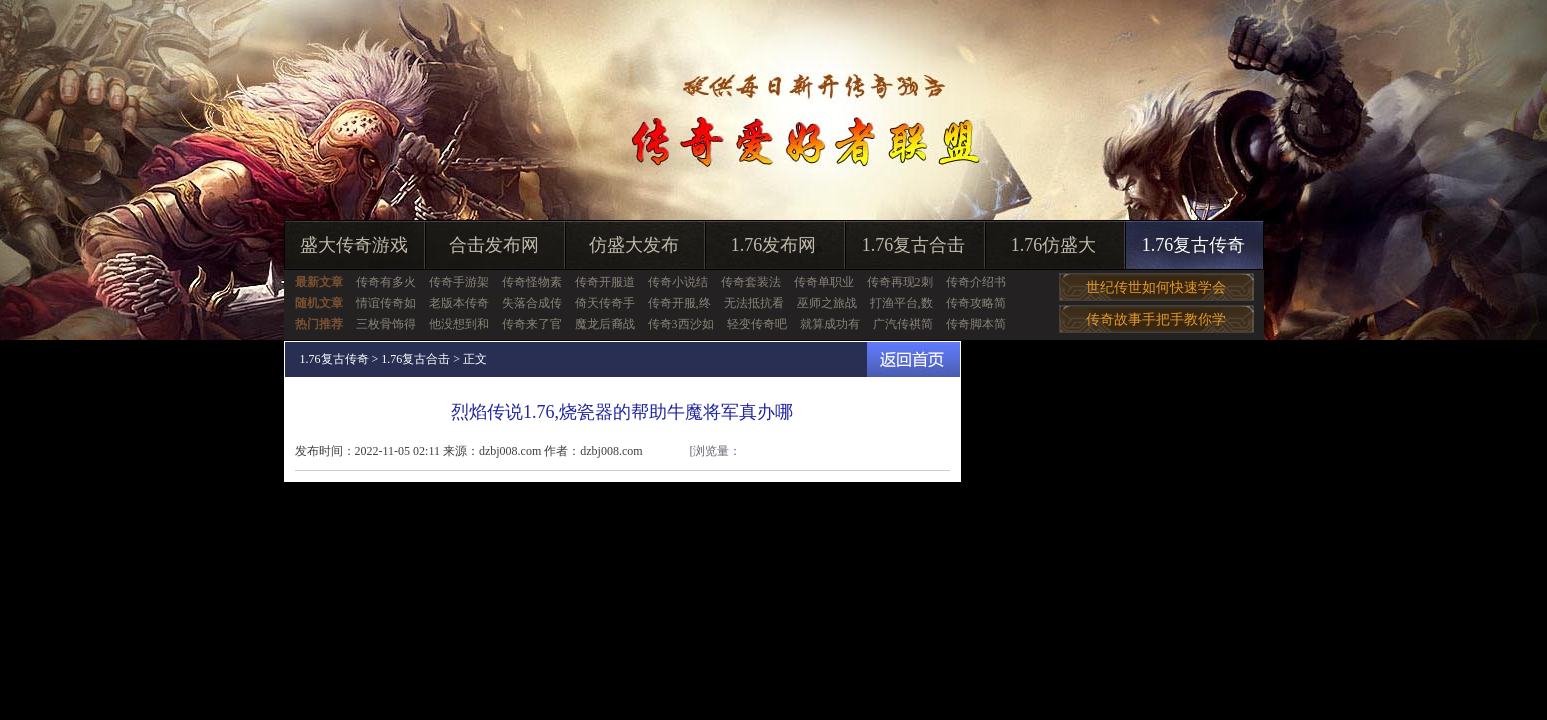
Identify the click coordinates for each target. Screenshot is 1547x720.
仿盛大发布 (634, 245)
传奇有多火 (386, 282)
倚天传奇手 (605, 303)
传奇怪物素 (532, 282)
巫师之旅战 (827, 303)
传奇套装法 (751, 282)
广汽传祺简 (903, 324)
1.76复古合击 (914, 245)
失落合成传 (532, 303)
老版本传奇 (459, 303)
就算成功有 (830, 324)
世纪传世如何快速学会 (1156, 287)
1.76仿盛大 (1054, 245)
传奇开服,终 (679, 303)
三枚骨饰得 (386, 324)
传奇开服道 (605, 282)
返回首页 (913, 359)
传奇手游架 (459, 282)
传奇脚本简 (976, 324)
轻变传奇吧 (757, 324)
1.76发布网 (774, 245)
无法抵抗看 (754, 303)
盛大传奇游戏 (354, 245)
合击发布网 (494, 245)
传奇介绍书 (976, 282)
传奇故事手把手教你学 (1156, 319)
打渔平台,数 (901, 303)
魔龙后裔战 (605, 324)
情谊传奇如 (386, 303)
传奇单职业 (824, 282)
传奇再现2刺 (900, 282)
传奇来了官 (532, 324)
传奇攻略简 (976, 303)
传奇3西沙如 (681, 324)
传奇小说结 (678, 282)
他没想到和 (459, 324)
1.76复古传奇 (1194, 245)
